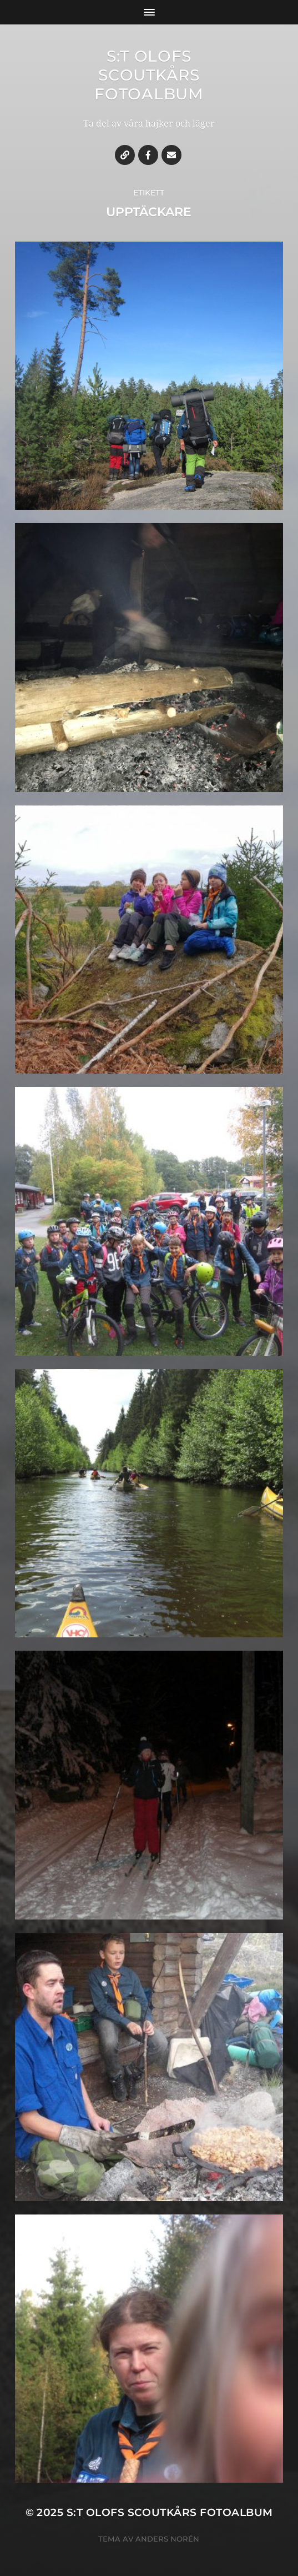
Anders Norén (167, 2538)
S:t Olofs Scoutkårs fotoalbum (148, 75)
